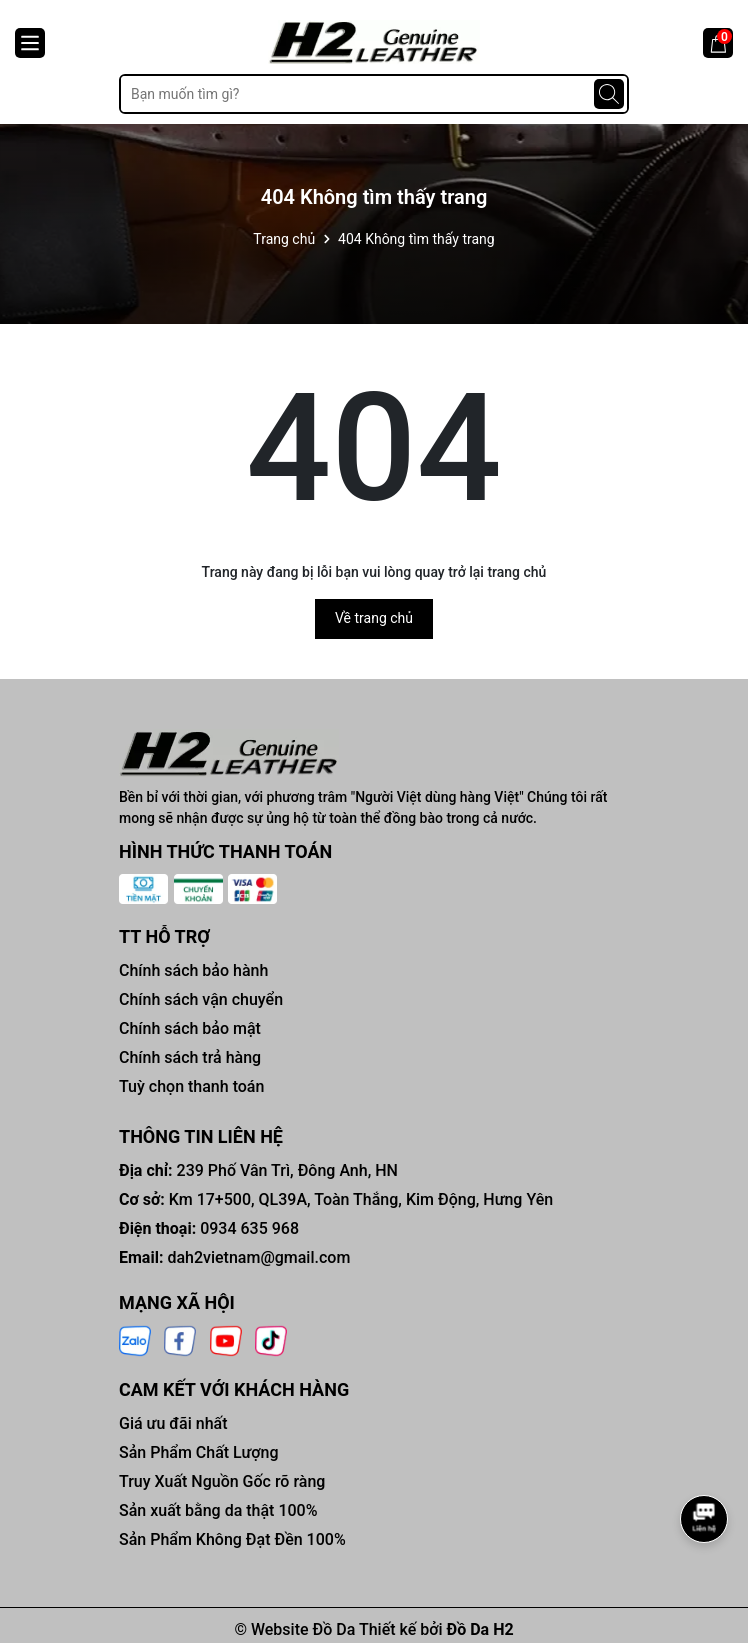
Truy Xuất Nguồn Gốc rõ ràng (222, 1481)
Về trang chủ (374, 618)
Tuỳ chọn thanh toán (191, 1086)
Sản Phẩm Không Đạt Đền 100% (232, 1539)
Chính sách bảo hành (193, 970)
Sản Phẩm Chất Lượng (199, 1452)
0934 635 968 (249, 1228)
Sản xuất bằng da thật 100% (218, 1510)
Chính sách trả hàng (190, 1057)
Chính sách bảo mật (190, 1028)
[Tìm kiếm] (609, 94)
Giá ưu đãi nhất (173, 1423)
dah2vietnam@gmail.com (258, 1257)
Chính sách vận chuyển (201, 999)
